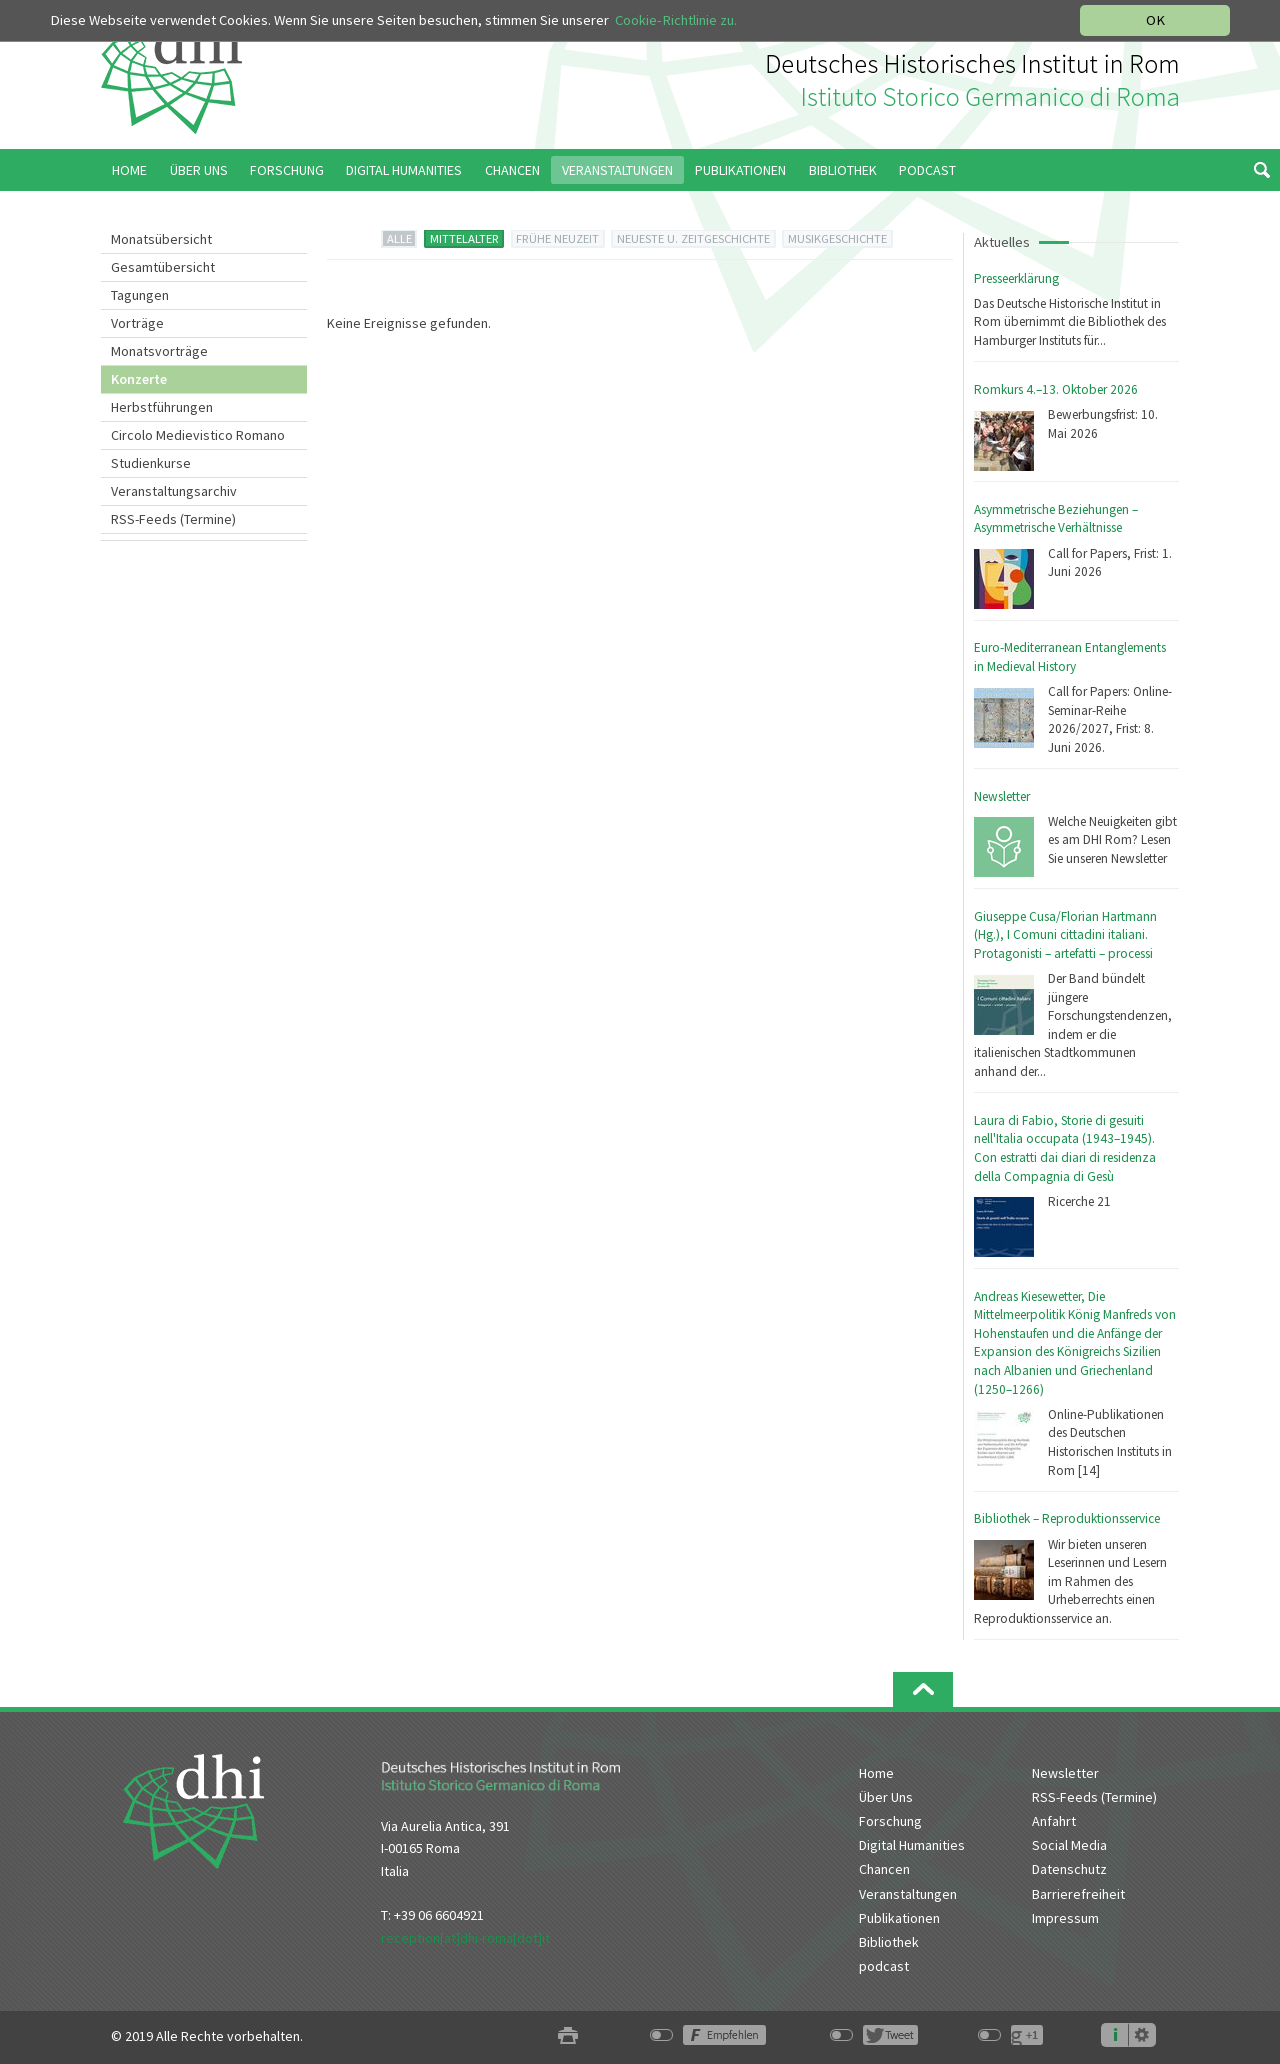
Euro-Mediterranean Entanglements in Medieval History (1070, 657)
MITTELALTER (464, 238)
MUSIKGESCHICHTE (837, 238)
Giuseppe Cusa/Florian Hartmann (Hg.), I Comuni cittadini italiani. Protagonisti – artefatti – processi (1065, 935)
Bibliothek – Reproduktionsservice (1067, 1518)
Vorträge (137, 323)
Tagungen (140, 295)
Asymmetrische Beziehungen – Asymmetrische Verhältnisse (1056, 519)
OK (1155, 20)
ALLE (399, 238)
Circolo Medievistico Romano (198, 435)
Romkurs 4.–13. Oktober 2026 (1056, 389)
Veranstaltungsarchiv (174, 491)
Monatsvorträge (159, 351)
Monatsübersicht (161, 239)
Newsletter (1002, 796)
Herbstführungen (162, 407)
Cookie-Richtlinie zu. (676, 20)
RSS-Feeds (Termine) (173, 519)
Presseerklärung (1016, 278)
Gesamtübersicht (163, 267)
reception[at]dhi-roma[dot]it (465, 1938)
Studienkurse (151, 463)
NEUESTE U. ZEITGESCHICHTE (693, 238)
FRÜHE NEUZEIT (557, 238)
